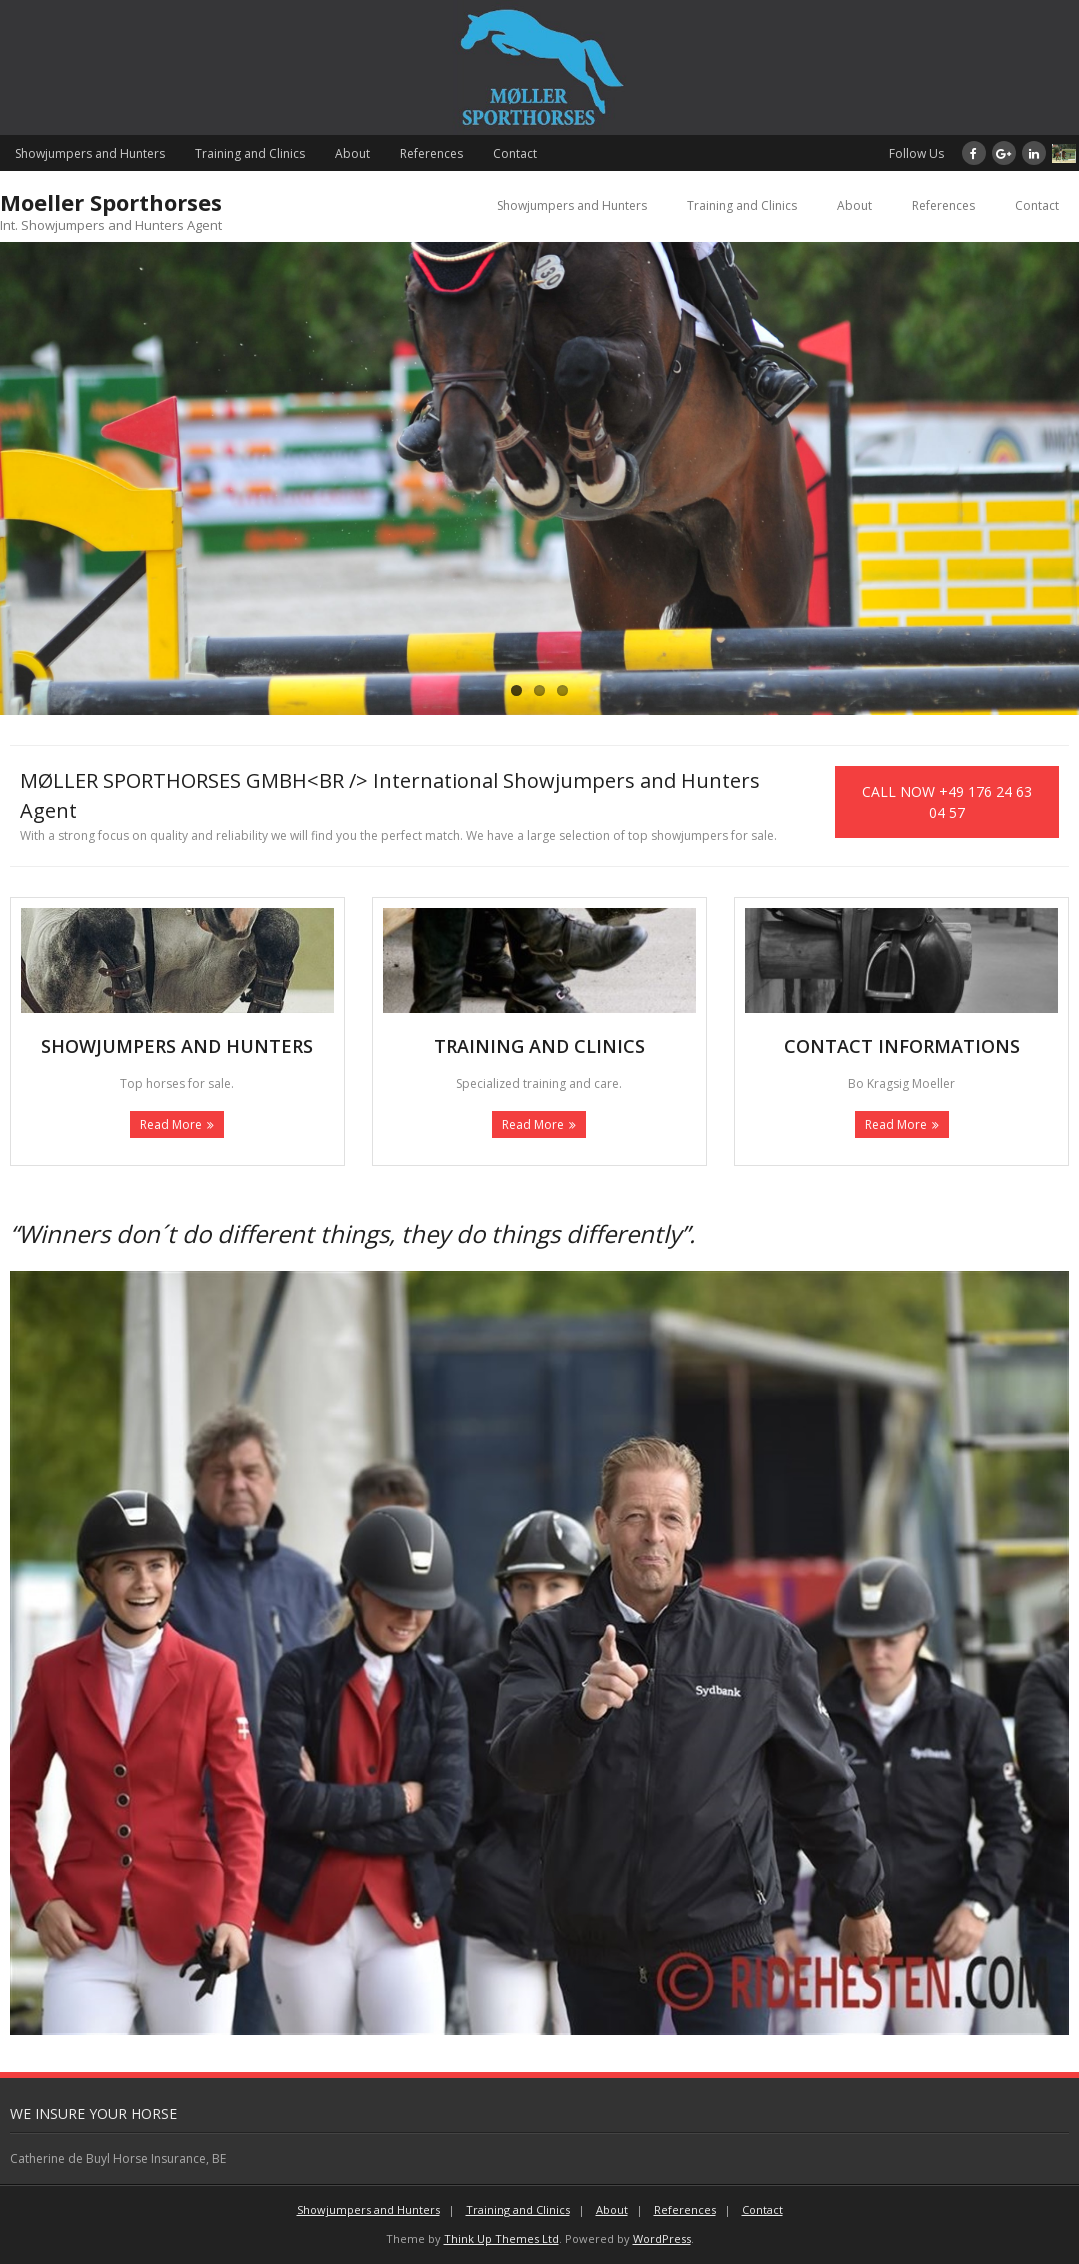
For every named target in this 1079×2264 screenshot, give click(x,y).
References (431, 153)
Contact (515, 153)
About (352, 153)
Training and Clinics (250, 153)
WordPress (662, 2238)
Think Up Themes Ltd (501, 2238)
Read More (171, 1124)
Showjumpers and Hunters (90, 153)
